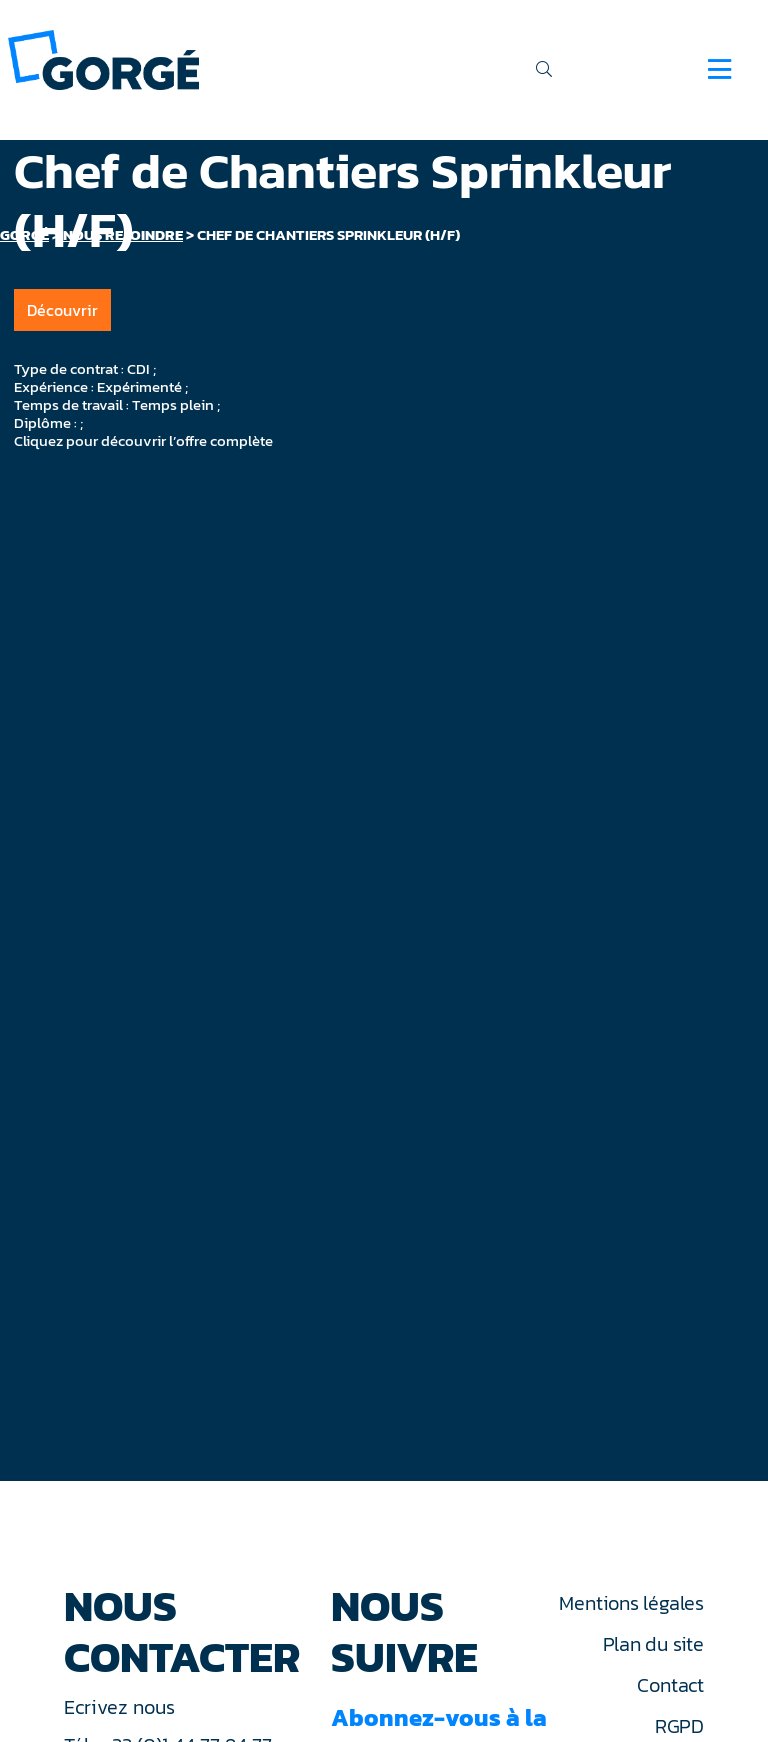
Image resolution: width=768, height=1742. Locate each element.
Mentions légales (631, 1603)
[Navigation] (719, 69)
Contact (670, 1685)
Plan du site (653, 1644)
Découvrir (62, 310)
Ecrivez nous (122, 1707)
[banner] (103, 58)
